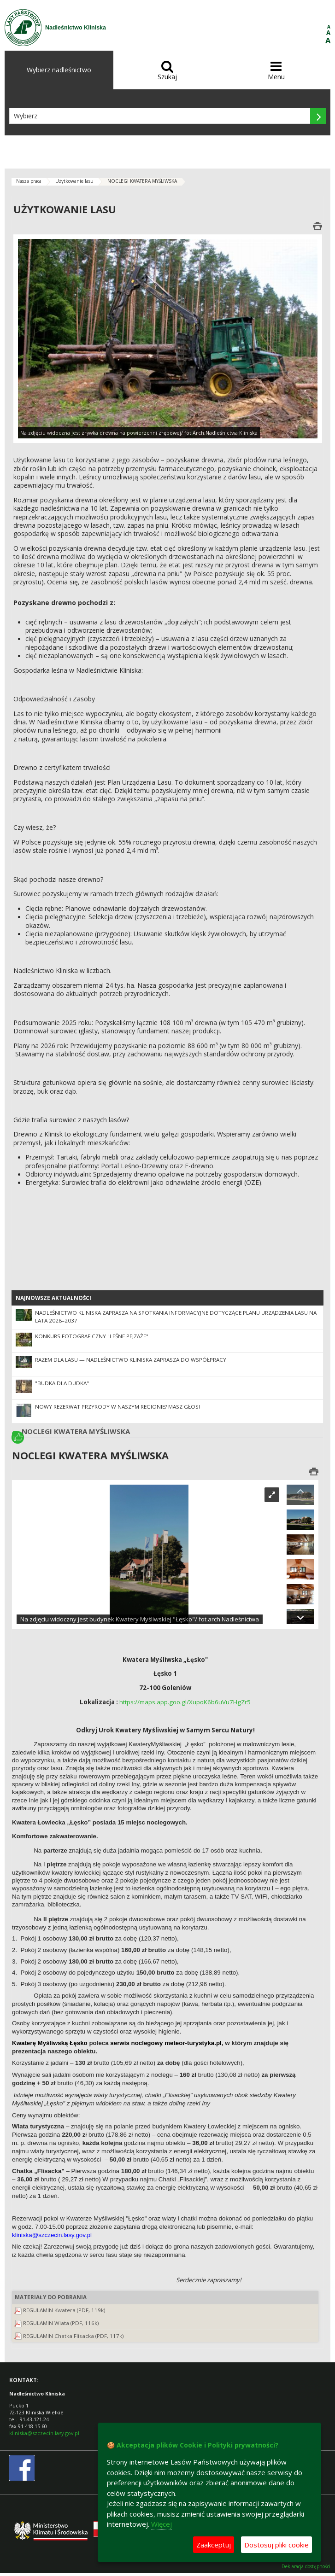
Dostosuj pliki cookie (276, 2544)
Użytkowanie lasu (74, 181)
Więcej (161, 2524)
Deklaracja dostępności (306, 2566)
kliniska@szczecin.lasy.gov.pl (44, 2433)
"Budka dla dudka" (62, 1383)
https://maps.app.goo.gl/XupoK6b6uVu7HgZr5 (185, 1702)
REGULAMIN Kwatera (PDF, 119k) (64, 2310)
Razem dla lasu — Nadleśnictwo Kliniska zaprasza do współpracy (130, 1359)
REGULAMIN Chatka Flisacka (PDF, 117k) (73, 2335)
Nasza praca (28, 181)
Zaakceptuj (213, 2544)
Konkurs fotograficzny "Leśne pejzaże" (91, 1336)
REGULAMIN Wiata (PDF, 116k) (61, 2323)
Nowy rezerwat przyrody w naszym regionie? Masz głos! (117, 1406)
